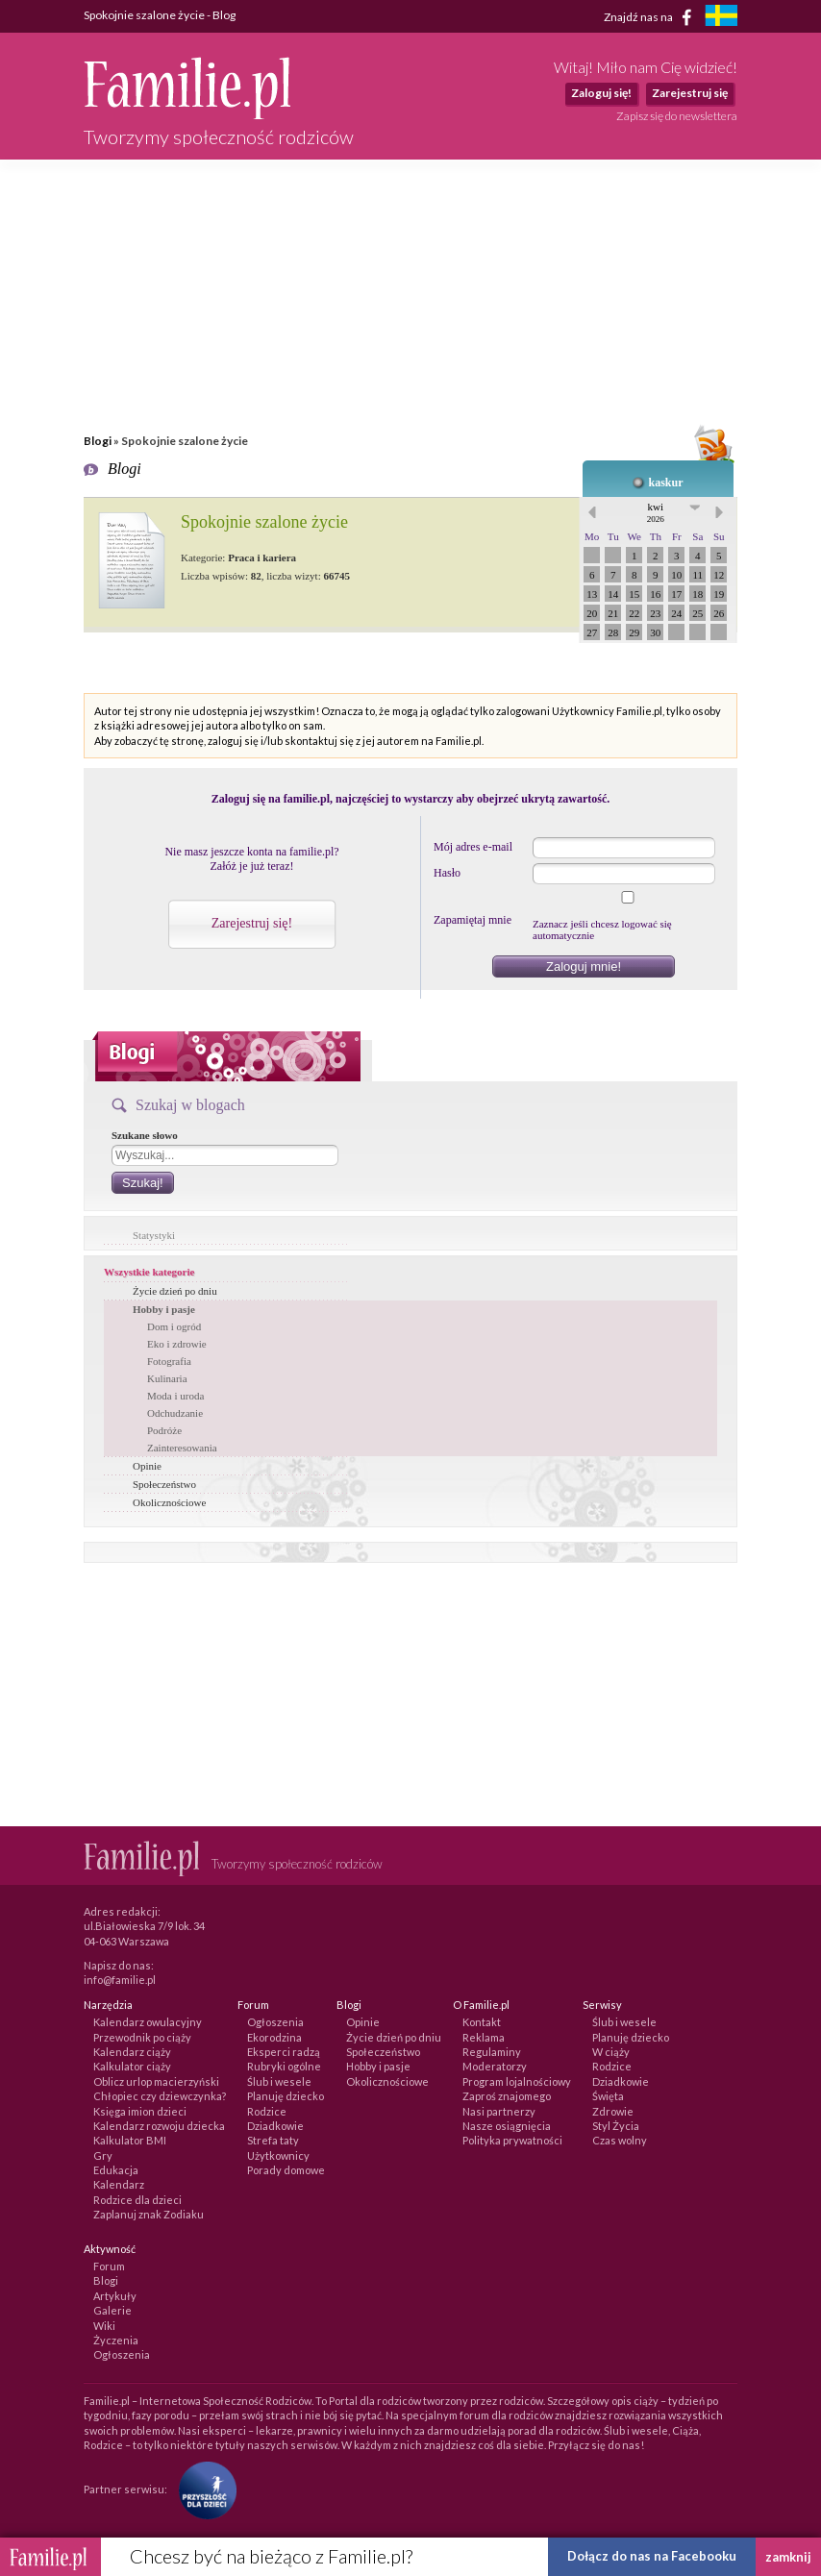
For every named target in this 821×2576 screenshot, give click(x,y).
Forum (109, 2266)
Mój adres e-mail (473, 847)
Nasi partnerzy (498, 2111)
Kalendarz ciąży (132, 2051)
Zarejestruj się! (251, 923)
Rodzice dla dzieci (137, 2199)
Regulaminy (491, 2051)
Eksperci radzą (283, 2051)
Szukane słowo (145, 1135)
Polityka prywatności (512, 2140)
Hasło (447, 872)
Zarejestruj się (690, 93)
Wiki (104, 2325)
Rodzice (266, 2111)
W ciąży (611, 2051)
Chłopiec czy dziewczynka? (159, 2096)
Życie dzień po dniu (175, 1291)
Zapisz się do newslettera (676, 116)
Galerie (112, 2310)
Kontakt (481, 2022)
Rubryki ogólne (284, 2066)
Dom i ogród (174, 1326)
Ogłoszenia (275, 2022)
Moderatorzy (494, 2066)
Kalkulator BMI (129, 2140)
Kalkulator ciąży (132, 2066)
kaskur (665, 482)
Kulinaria (167, 1378)
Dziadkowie (275, 2125)
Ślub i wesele (279, 2081)
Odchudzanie (175, 1413)
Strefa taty (273, 2140)
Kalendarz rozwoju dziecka (159, 2125)
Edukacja (115, 2170)
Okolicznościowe (169, 1502)
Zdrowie (613, 2111)
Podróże (164, 1430)
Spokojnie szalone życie (264, 522)
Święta (608, 2096)
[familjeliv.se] (721, 18)
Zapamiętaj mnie (472, 920)
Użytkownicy (278, 2155)
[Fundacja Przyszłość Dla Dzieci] (202, 2489)
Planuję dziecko (285, 2096)
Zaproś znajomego (506, 2096)
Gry (102, 2155)
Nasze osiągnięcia (506, 2125)
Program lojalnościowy (516, 2081)
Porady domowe (286, 2170)
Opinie (147, 1466)
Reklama (483, 2037)
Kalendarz (118, 2184)
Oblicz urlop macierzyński (156, 2081)
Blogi (98, 440)
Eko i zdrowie (177, 1344)
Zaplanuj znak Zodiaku (148, 2214)
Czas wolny (619, 2140)
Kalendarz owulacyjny (147, 2022)
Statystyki (154, 1235)
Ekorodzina (274, 2037)
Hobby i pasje (164, 1309)
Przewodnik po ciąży (142, 2037)
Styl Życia (615, 2125)
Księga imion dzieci (140, 2111)
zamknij (788, 2556)
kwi (655, 512)
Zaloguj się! (601, 93)
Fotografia (169, 1361)
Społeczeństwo (164, 1484)
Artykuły (115, 2296)
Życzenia (115, 2340)
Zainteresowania (182, 1447)
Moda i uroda (175, 1395)
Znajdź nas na (651, 17)
